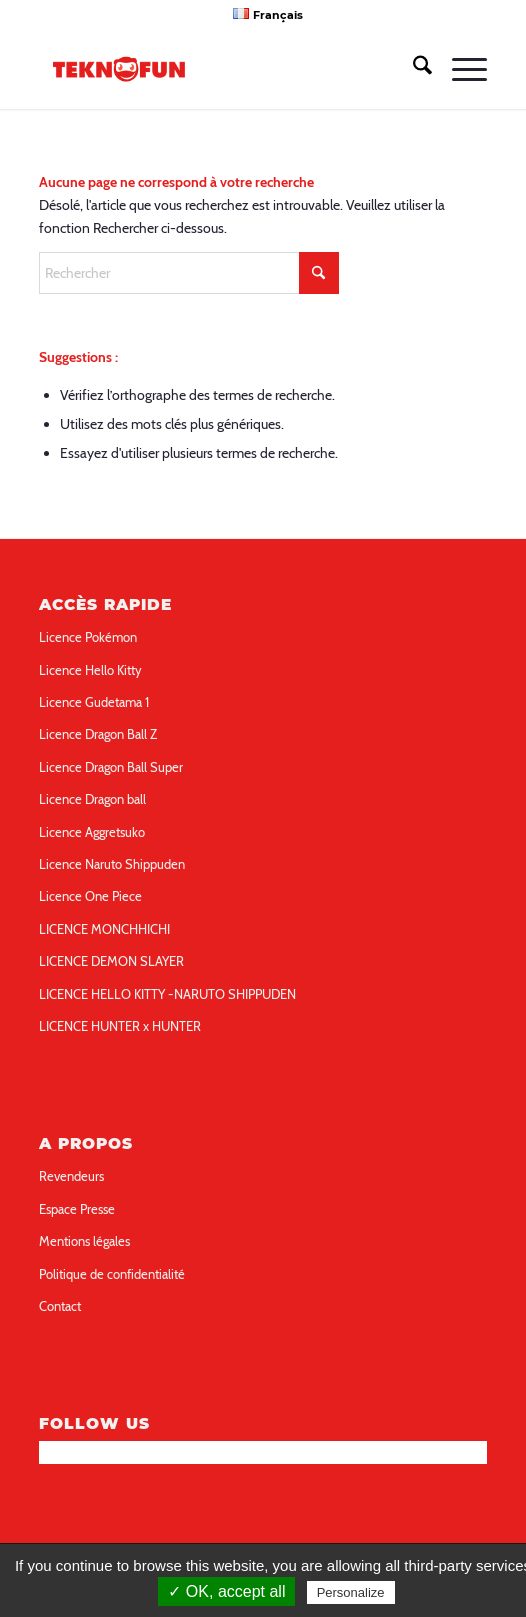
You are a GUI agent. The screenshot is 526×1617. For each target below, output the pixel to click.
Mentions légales (84, 1241)
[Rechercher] (412, 69)
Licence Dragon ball (92, 799)
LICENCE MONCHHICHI (104, 929)
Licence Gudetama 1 (94, 702)
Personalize (351, 1592)
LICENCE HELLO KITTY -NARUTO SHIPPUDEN (167, 994)
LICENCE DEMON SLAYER (111, 961)
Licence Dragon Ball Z (98, 734)
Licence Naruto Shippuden (112, 864)
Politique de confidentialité (112, 1274)
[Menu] (459, 69)
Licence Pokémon (88, 637)
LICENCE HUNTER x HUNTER (120, 1026)
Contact (60, 1306)
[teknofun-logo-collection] (218, 69)
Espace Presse (77, 1209)
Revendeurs (71, 1176)
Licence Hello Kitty (90, 670)
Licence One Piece (90, 896)
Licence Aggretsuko (92, 832)
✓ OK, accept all (226, 1591)
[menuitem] (267, 14)
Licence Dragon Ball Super (111, 767)
